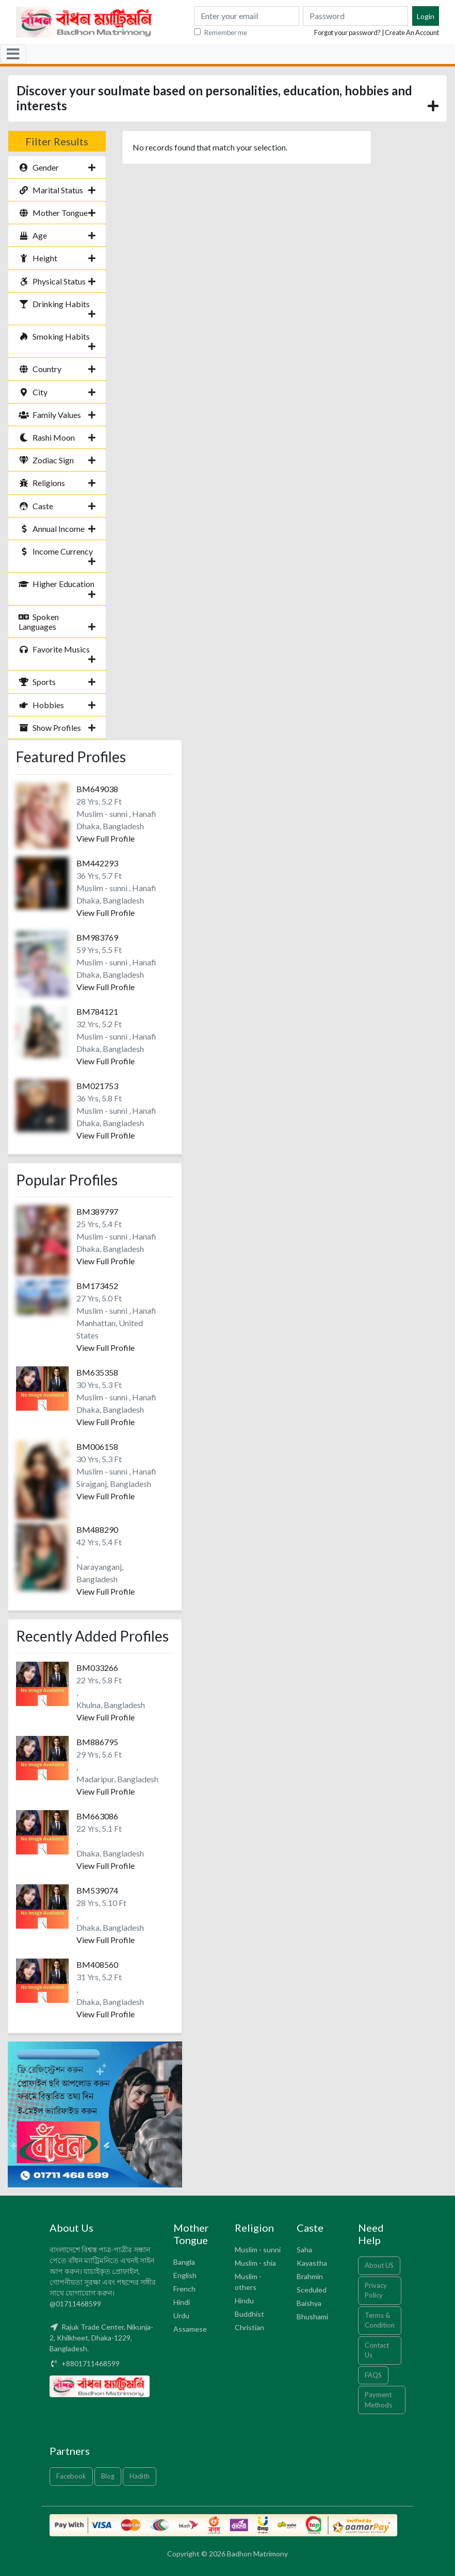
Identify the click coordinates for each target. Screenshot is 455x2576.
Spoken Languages (39, 621)
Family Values (56, 415)
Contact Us (377, 2350)
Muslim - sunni (258, 2249)
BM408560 (97, 1964)
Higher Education (63, 584)
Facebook (71, 2476)
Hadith (139, 2476)
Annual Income (58, 528)
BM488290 (97, 1529)
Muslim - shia (255, 2263)
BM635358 (97, 1372)
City (39, 392)
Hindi (181, 2302)
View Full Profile (105, 838)
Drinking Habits (61, 304)
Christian (249, 2327)
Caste (42, 506)
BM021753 (97, 1086)
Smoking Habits (61, 336)
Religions (48, 483)
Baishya (309, 2303)
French (184, 2288)
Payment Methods (378, 2399)
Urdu (181, 2315)
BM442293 (97, 863)
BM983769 (97, 937)
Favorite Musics (61, 649)
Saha (304, 2249)
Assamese (190, 2328)
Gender (45, 167)
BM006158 (97, 1446)
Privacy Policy (376, 2290)
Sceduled (312, 2289)
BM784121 (97, 1011)
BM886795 (97, 1742)
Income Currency (62, 551)
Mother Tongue (60, 213)
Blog (108, 2476)
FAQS (373, 2375)
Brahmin (310, 2276)
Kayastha (312, 2263)
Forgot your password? (347, 32)
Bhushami (312, 2316)
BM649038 (97, 789)
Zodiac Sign (53, 460)
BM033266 (97, 1667)
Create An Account (412, 32)
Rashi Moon (53, 437)
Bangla (184, 2261)
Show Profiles (56, 727)
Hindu (244, 2300)
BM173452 (97, 1286)
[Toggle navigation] (13, 54)
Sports (44, 682)
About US (379, 2265)
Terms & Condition (380, 2320)
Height (44, 258)
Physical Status (59, 281)
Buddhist (249, 2314)
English (185, 2275)
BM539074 (97, 1890)
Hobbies (48, 705)
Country (46, 369)
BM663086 (97, 1816)
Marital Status (57, 190)
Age (39, 235)
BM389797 (97, 1211)
